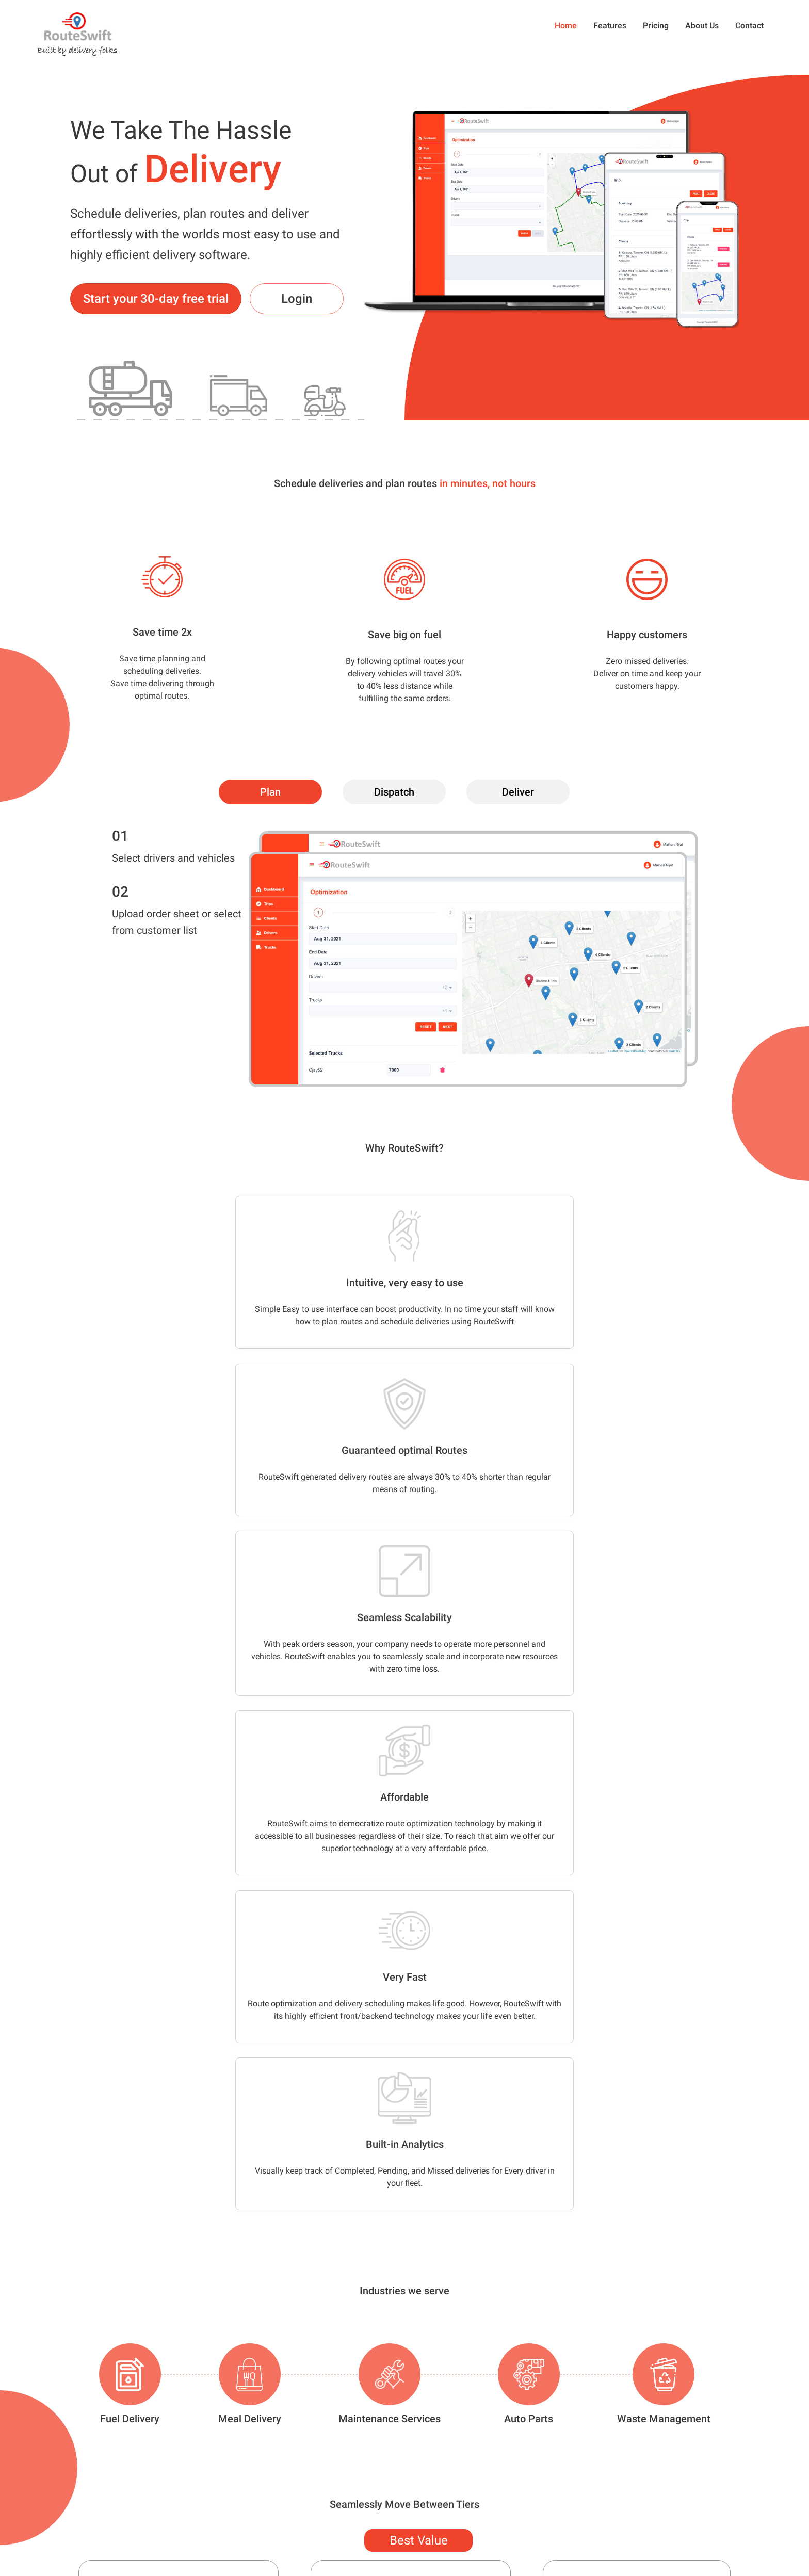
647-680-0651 (71, 2513)
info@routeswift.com (82, 2536)
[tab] (270, 792)
